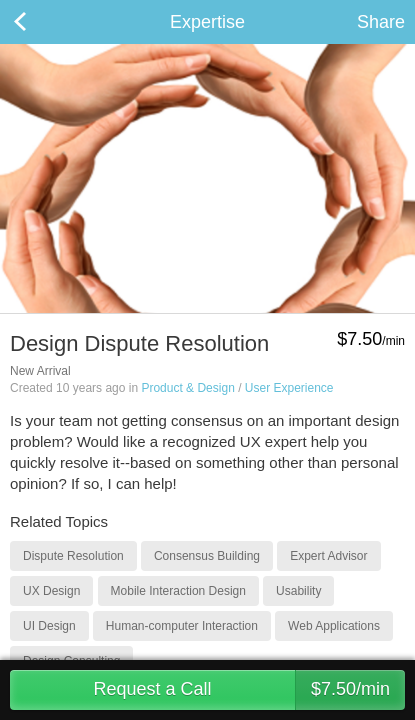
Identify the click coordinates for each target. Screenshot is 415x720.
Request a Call (249, 690)
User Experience (289, 388)
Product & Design (187, 388)
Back (40, 22)
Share (381, 22)
